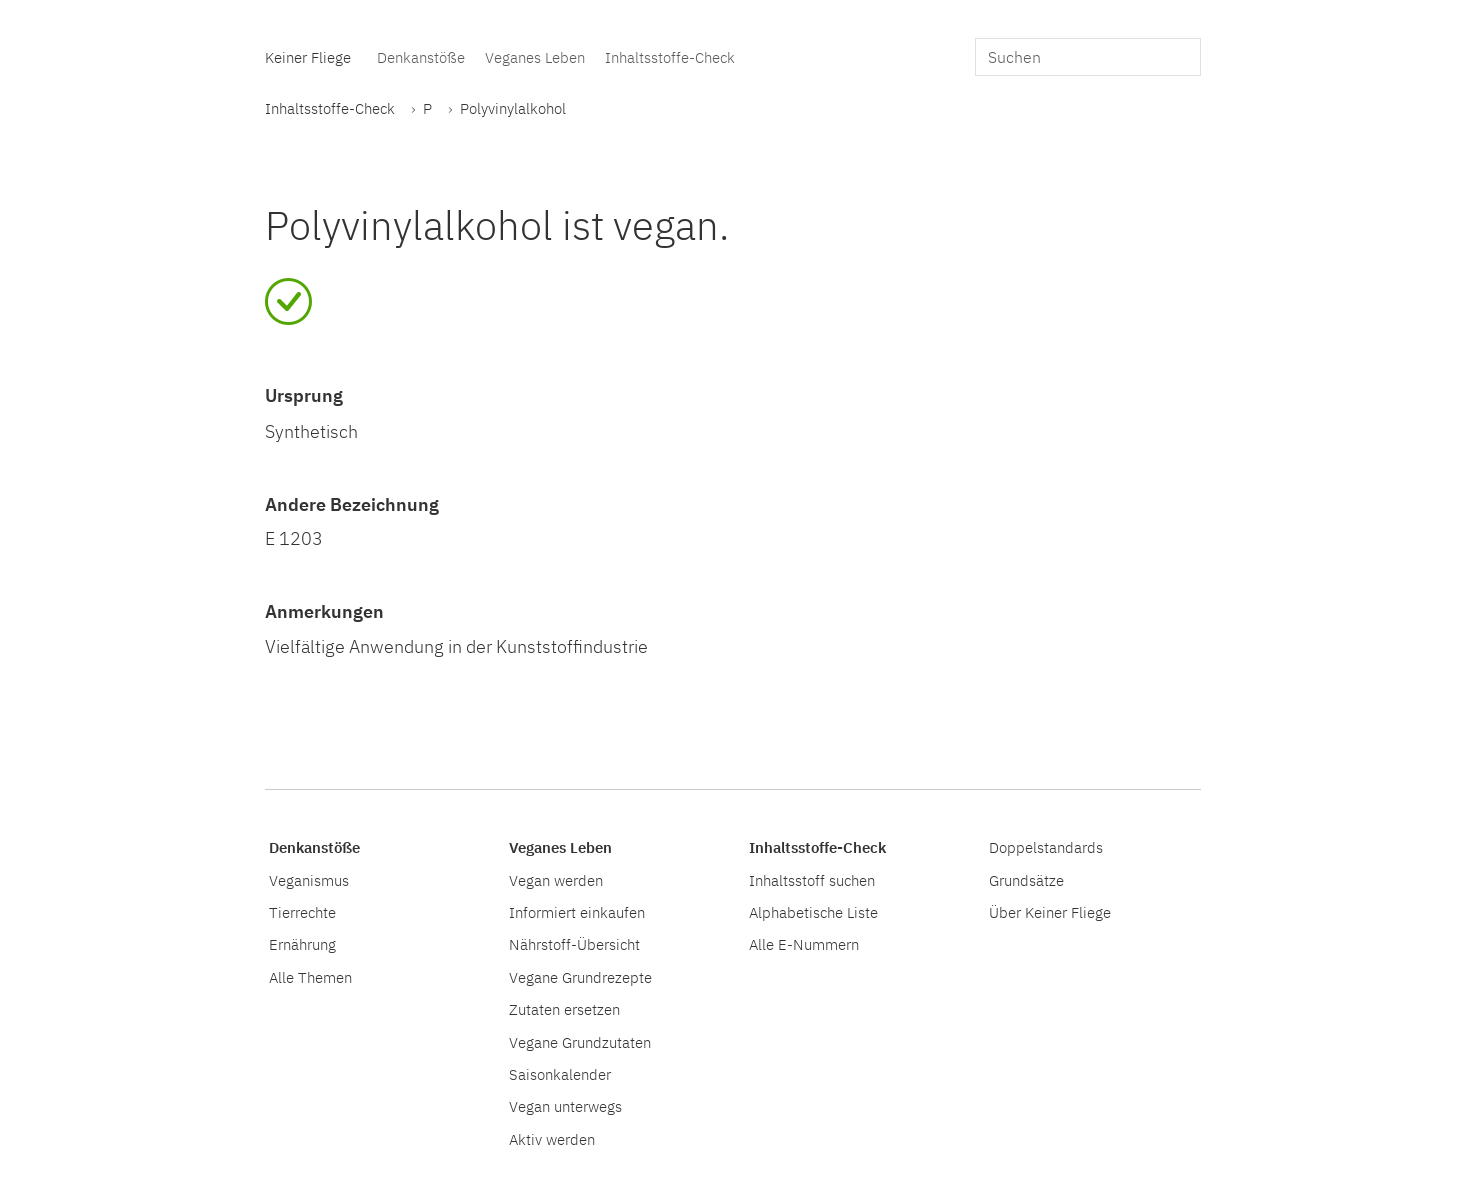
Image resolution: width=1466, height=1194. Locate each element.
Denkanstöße (421, 57)
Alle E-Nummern (804, 944)
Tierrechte (302, 912)
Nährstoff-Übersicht (574, 944)
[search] (1088, 57)
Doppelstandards (1046, 847)
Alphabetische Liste (813, 912)
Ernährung (302, 944)
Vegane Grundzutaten (580, 1042)
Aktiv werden (552, 1139)
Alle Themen (310, 977)
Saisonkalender (560, 1074)
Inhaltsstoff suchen (812, 880)
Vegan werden (556, 880)
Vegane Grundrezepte (580, 977)
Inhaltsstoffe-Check (670, 57)
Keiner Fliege (308, 57)
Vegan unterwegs (565, 1106)
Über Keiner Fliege (1050, 912)
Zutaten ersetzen (564, 1009)
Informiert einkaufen (577, 912)
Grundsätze (1026, 880)
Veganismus (309, 880)
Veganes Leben (535, 57)
